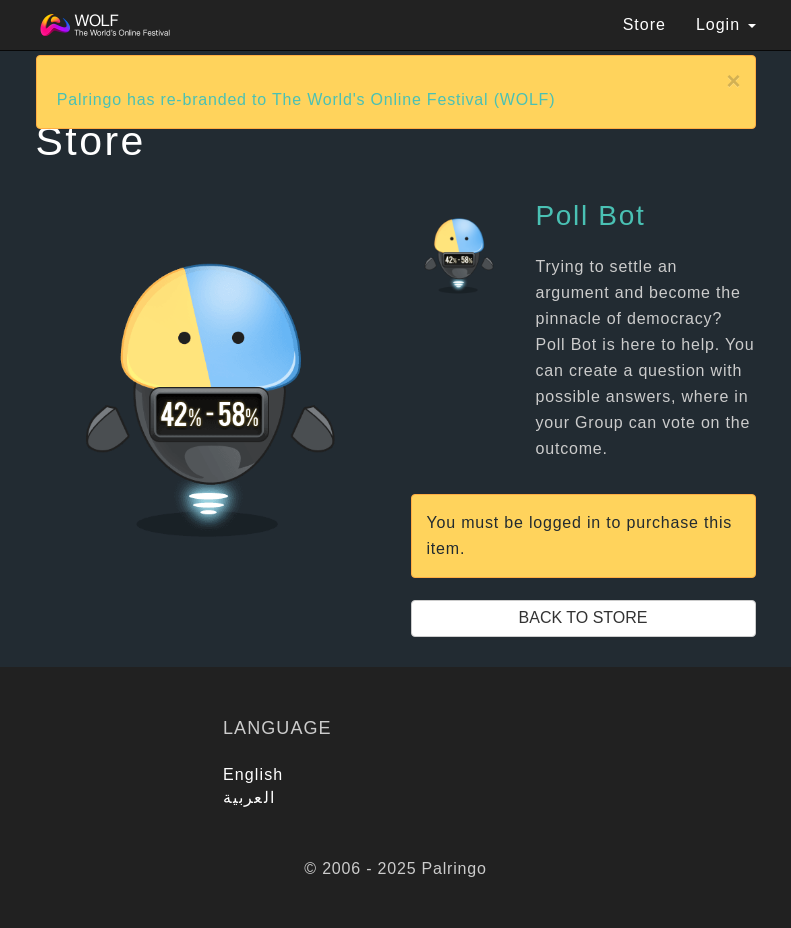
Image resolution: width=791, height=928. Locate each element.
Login (726, 24)
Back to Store (583, 617)
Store (644, 24)
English (253, 774)
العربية (249, 797)
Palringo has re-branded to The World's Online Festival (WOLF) (306, 99)
